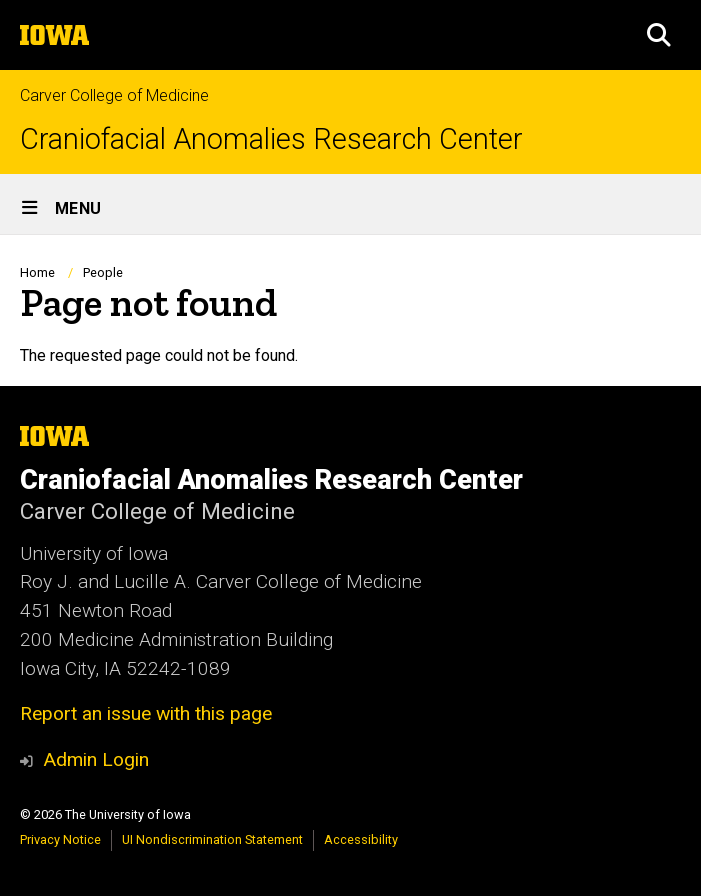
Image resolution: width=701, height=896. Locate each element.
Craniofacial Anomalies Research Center (271, 139)
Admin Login (96, 759)
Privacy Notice (60, 839)
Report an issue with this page (146, 713)
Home (37, 272)
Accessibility (361, 839)
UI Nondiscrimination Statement (212, 839)
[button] (659, 35)
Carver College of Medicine (114, 95)
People (103, 272)
